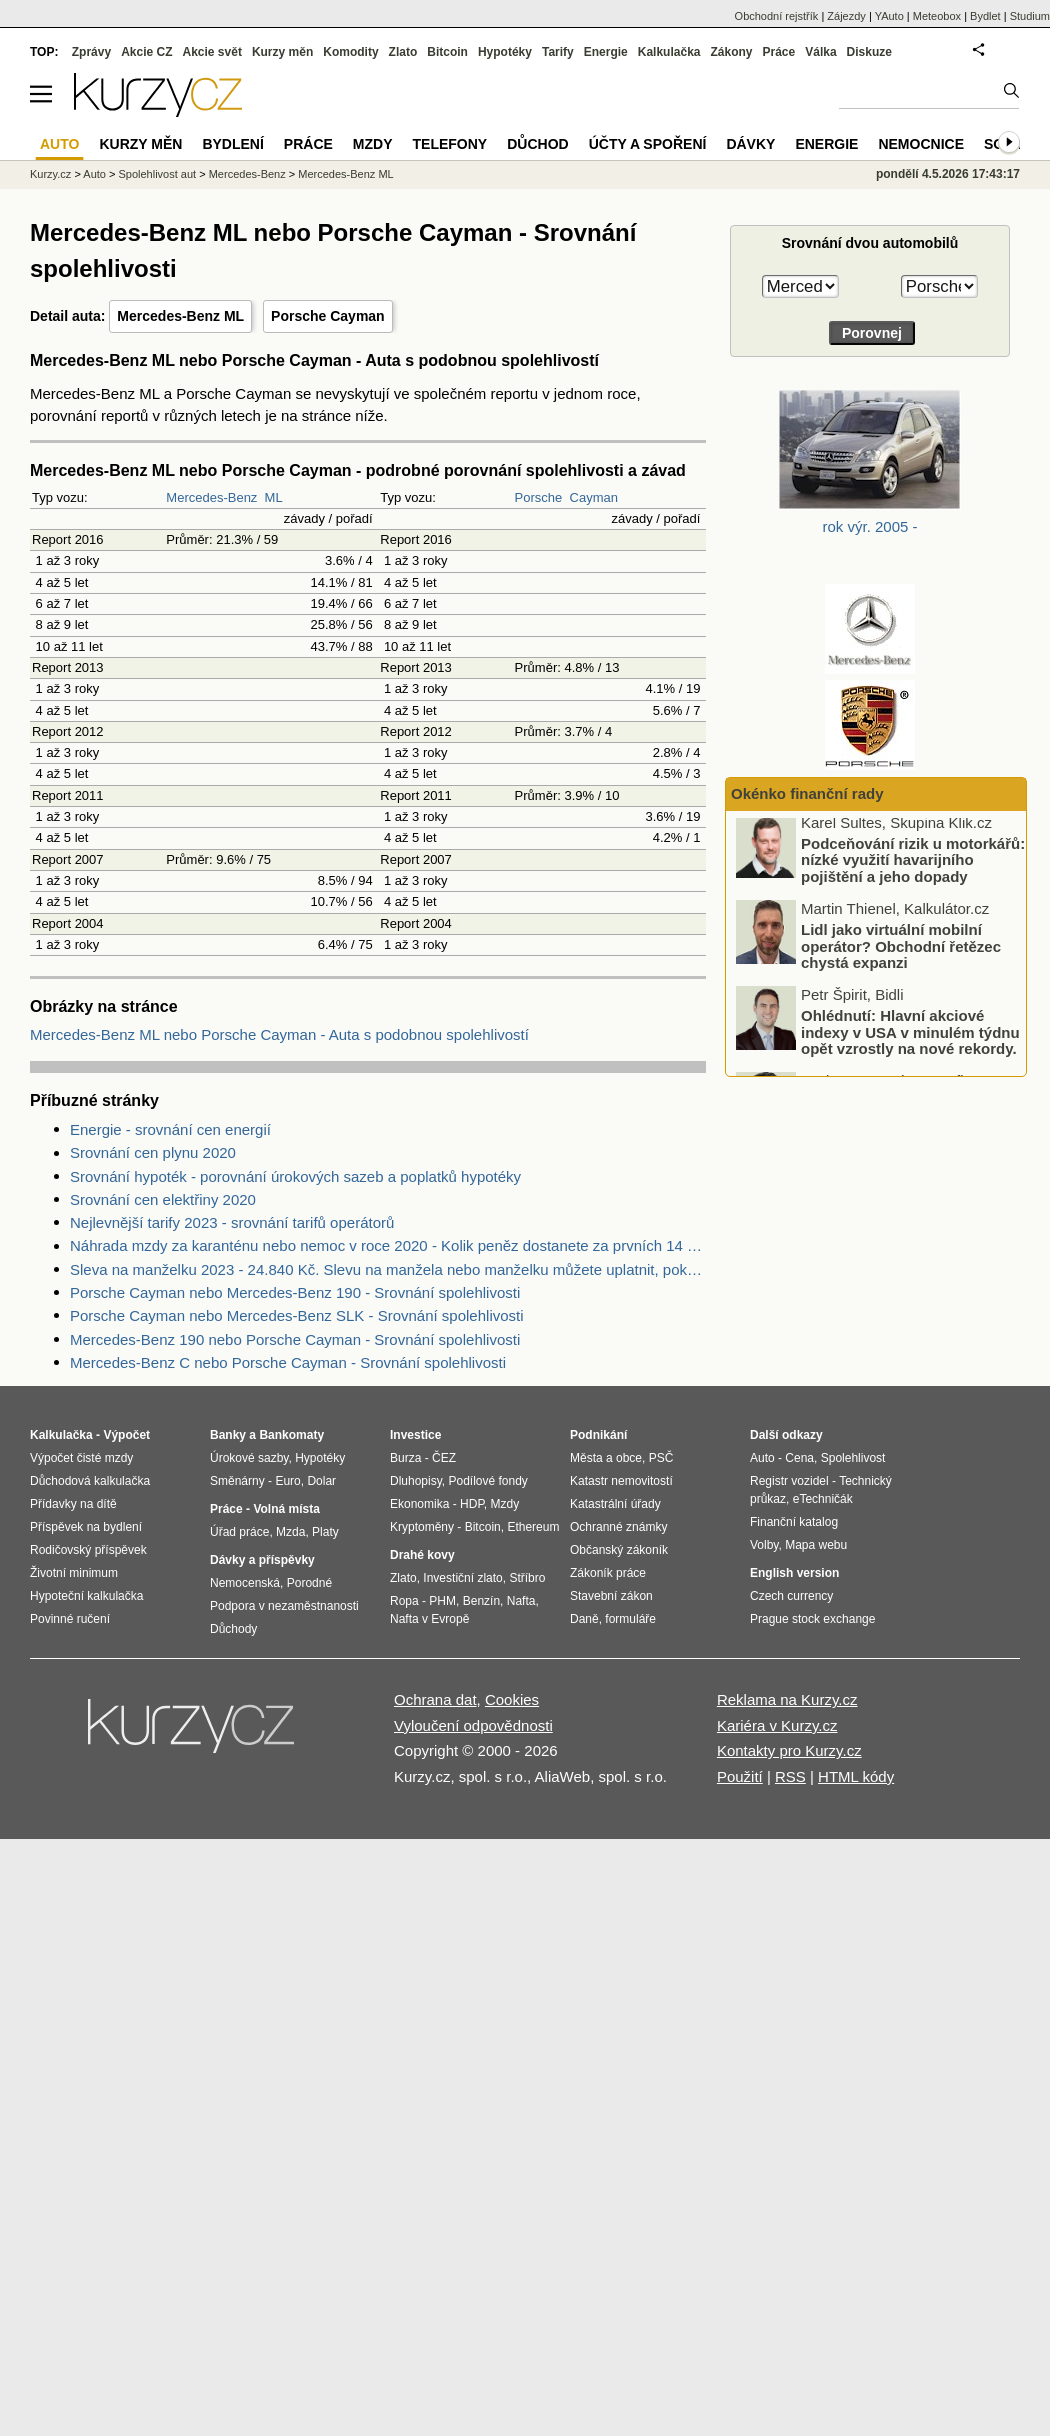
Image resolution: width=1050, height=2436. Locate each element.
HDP (472, 1504)
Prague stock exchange (812, 1619)
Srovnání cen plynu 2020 (153, 1152)
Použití (740, 1776)
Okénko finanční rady (807, 793)
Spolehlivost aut (157, 174)
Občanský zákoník (619, 1550)
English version (794, 1573)
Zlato (403, 52)
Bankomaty (291, 1435)
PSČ (661, 1458)
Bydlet (985, 16)
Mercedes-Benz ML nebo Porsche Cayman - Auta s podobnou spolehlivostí (279, 1034)
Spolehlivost (853, 1458)
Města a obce (606, 1458)
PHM (442, 1601)
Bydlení (232, 144)
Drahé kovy (422, 1555)
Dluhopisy (416, 1481)
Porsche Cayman (328, 316)
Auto (94, 174)
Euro (287, 1481)
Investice (415, 1435)
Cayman (594, 497)
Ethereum (533, 1527)
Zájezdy (846, 16)
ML (274, 497)
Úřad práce (239, 1532)
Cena (799, 1458)
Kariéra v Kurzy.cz (777, 1725)
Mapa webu (816, 1545)
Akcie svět (212, 52)
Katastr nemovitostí (621, 1481)
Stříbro (527, 1578)
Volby (764, 1545)
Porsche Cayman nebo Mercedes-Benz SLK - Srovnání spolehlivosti (297, 1315)
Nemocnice (921, 144)
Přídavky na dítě (73, 1504)
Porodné (309, 1583)
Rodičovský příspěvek (88, 1550)
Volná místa (286, 1509)
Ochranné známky (618, 1527)
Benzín (481, 1601)
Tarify (558, 52)
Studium (1030, 16)
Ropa (404, 1601)
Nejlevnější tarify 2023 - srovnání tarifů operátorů (232, 1222)
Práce (779, 52)
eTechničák (823, 1499)
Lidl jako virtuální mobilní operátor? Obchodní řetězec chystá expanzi (901, 953)
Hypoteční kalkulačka (86, 1596)
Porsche (539, 497)
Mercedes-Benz (211, 497)
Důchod (537, 144)
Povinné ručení (70, 1619)
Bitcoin (447, 52)
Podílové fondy (487, 1481)
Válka (820, 52)
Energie (606, 52)
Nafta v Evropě (429, 1619)
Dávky (750, 144)
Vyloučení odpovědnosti (473, 1725)
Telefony (450, 144)
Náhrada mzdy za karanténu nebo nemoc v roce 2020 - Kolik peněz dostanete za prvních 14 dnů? (388, 1245)
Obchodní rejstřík (777, 16)
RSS (790, 1776)
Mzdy (373, 144)
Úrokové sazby (249, 1458)
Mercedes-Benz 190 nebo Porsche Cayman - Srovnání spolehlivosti (295, 1339)
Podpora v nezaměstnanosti (284, 1606)
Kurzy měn (282, 52)
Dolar (321, 1481)
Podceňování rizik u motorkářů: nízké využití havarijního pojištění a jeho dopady (913, 867)
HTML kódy (856, 1776)
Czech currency (791, 1596)
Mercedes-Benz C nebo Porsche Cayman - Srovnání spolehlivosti (288, 1362)
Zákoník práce (608, 1573)
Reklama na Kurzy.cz (787, 1699)
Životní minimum (74, 1573)
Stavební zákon (611, 1596)
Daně (584, 1619)
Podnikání (598, 1435)
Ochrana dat (435, 1699)
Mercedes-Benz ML (180, 316)
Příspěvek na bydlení (86, 1527)
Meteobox (937, 16)
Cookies (512, 1699)
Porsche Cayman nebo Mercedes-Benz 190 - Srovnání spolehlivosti (295, 1292)
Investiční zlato (462, 1578)
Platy (325, 1532)
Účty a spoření (648, 144)
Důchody (233, 1629)
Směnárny (237, 1481)
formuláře (630, 1619)
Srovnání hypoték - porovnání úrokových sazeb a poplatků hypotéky (295, 1176)
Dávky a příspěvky (262, 1560)
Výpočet (126, 1435)
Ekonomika (419, 1504)
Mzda (290, 1532)
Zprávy (91, 52)
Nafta (521, 1601)
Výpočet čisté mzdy (81, 1458)
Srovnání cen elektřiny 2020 (163, 1199)
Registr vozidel (789, 1481)
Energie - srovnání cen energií (170, 1129)
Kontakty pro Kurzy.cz (789, 1750)
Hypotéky (505, 52)
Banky (228, 1435)
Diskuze (869, 52)
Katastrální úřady (615, 1504)
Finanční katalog (794, 1522)
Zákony (731, 52)
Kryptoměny (422, 1527)
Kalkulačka (669, 52)
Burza (405, 1458)
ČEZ (444, 1458)
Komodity (350, 52)
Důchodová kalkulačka (90, 1481)
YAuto (889, 16)
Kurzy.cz (50, 174)
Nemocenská (245, 1583)
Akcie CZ (146, 52)
